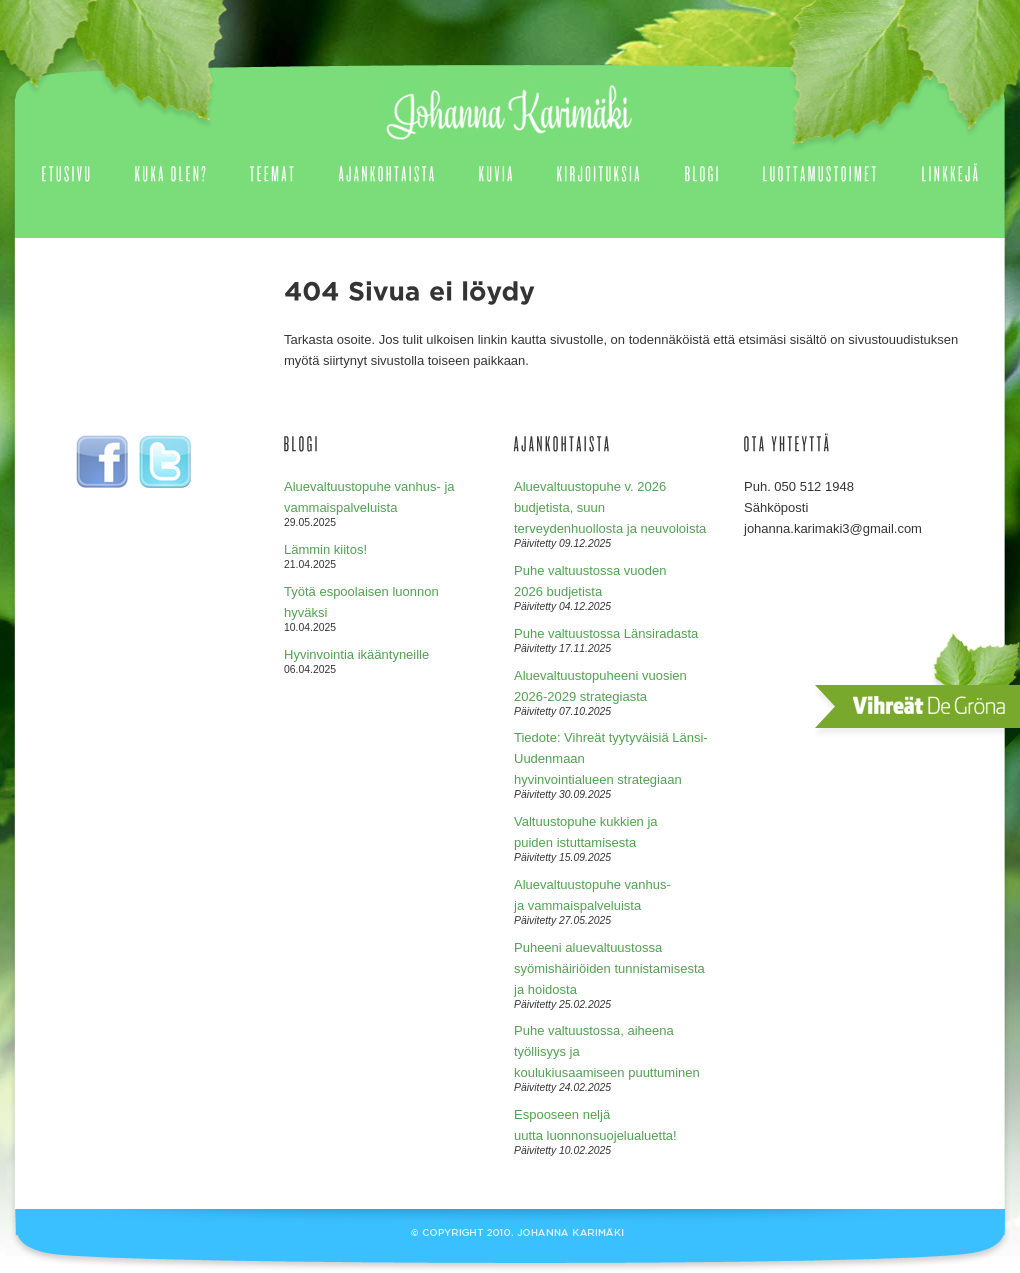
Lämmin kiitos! (325, 549)
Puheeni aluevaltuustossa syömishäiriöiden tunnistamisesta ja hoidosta (609, 968)
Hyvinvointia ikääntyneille (356, 654)
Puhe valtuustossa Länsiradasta (606, 633)
